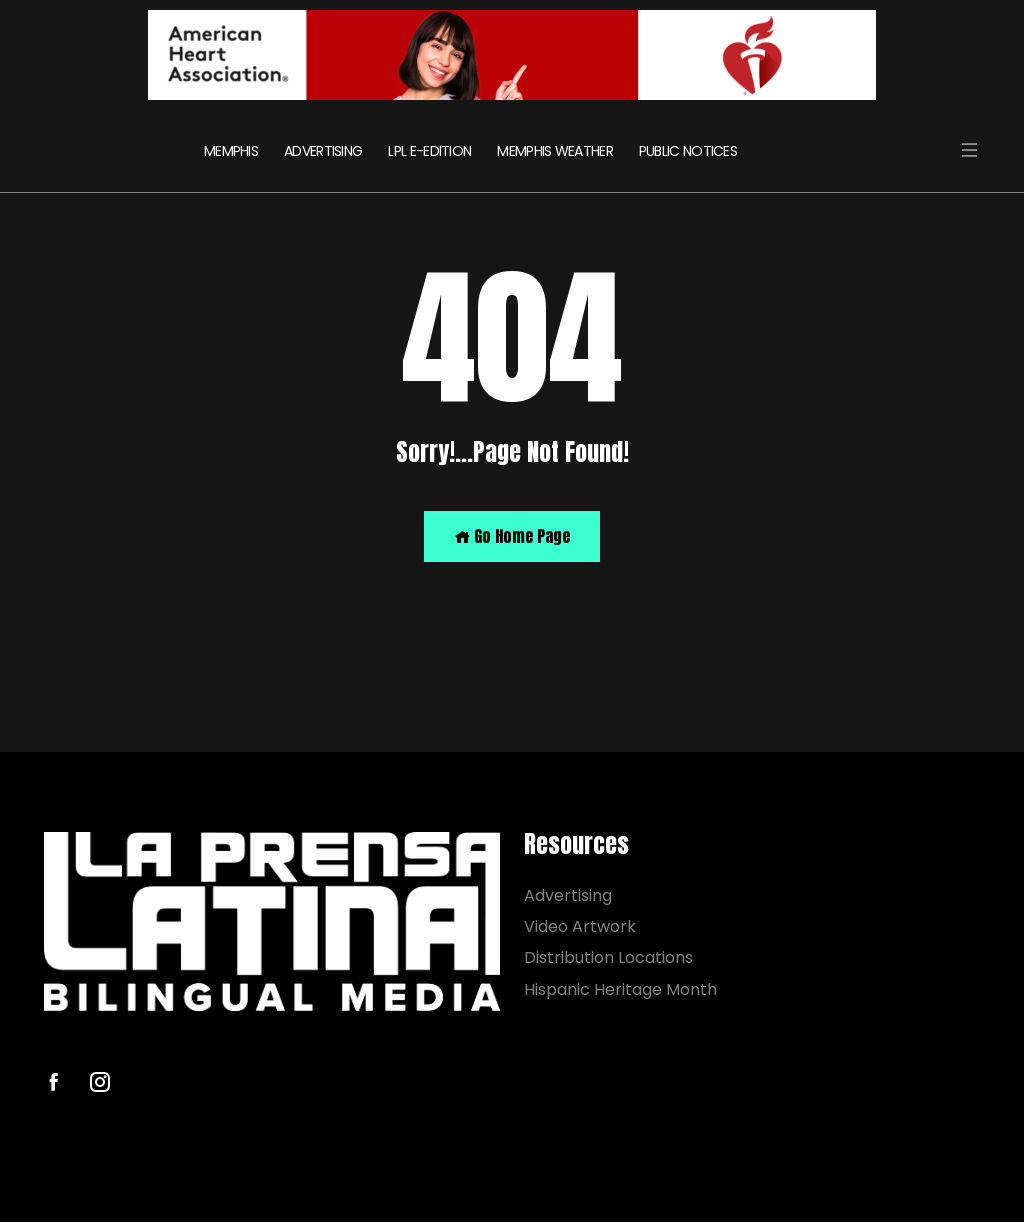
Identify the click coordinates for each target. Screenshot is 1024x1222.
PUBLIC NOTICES (688, 151)
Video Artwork (580, 926)
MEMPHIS (231, 151)
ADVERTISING (323, 151)
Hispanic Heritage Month (620, 988)
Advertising (568, 895)
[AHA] (512, 55)
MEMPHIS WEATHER (555, 151)
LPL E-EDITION (429, 151)
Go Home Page (512, 536)
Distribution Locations (608, 957)
